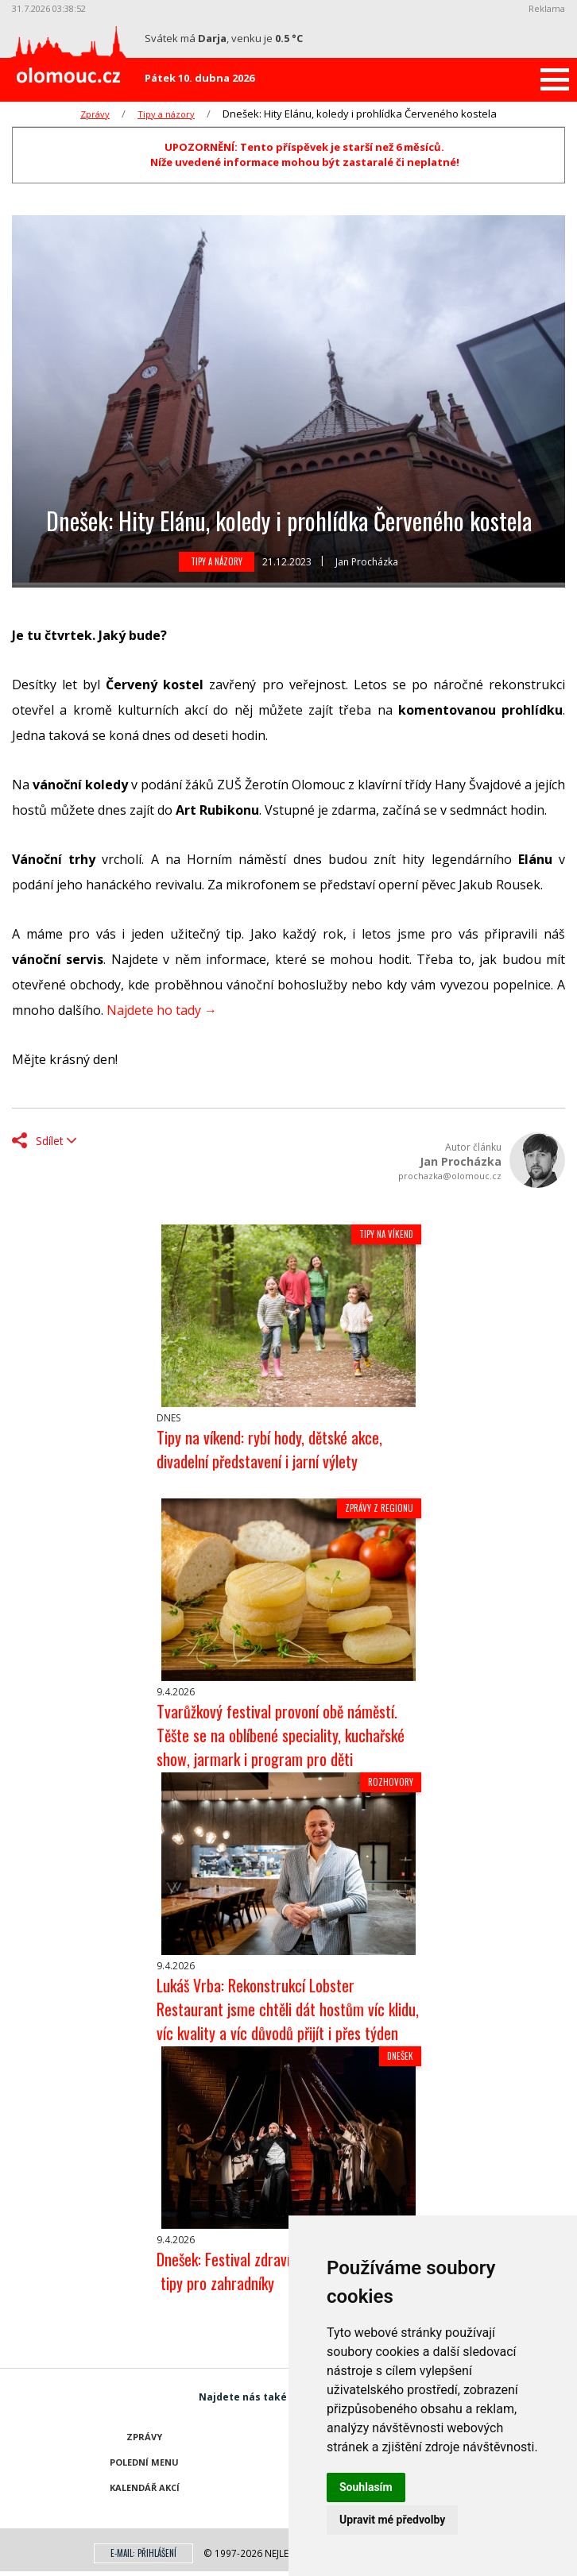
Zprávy (95, 114)
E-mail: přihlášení (143, 2553)
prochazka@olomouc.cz (449, 1176)
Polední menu (144, 2462)
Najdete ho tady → (161, 1010)
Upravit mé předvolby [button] (392, 2519)
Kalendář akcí (145, 2487)
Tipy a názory (166, 114)
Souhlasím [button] (366, 2487)
